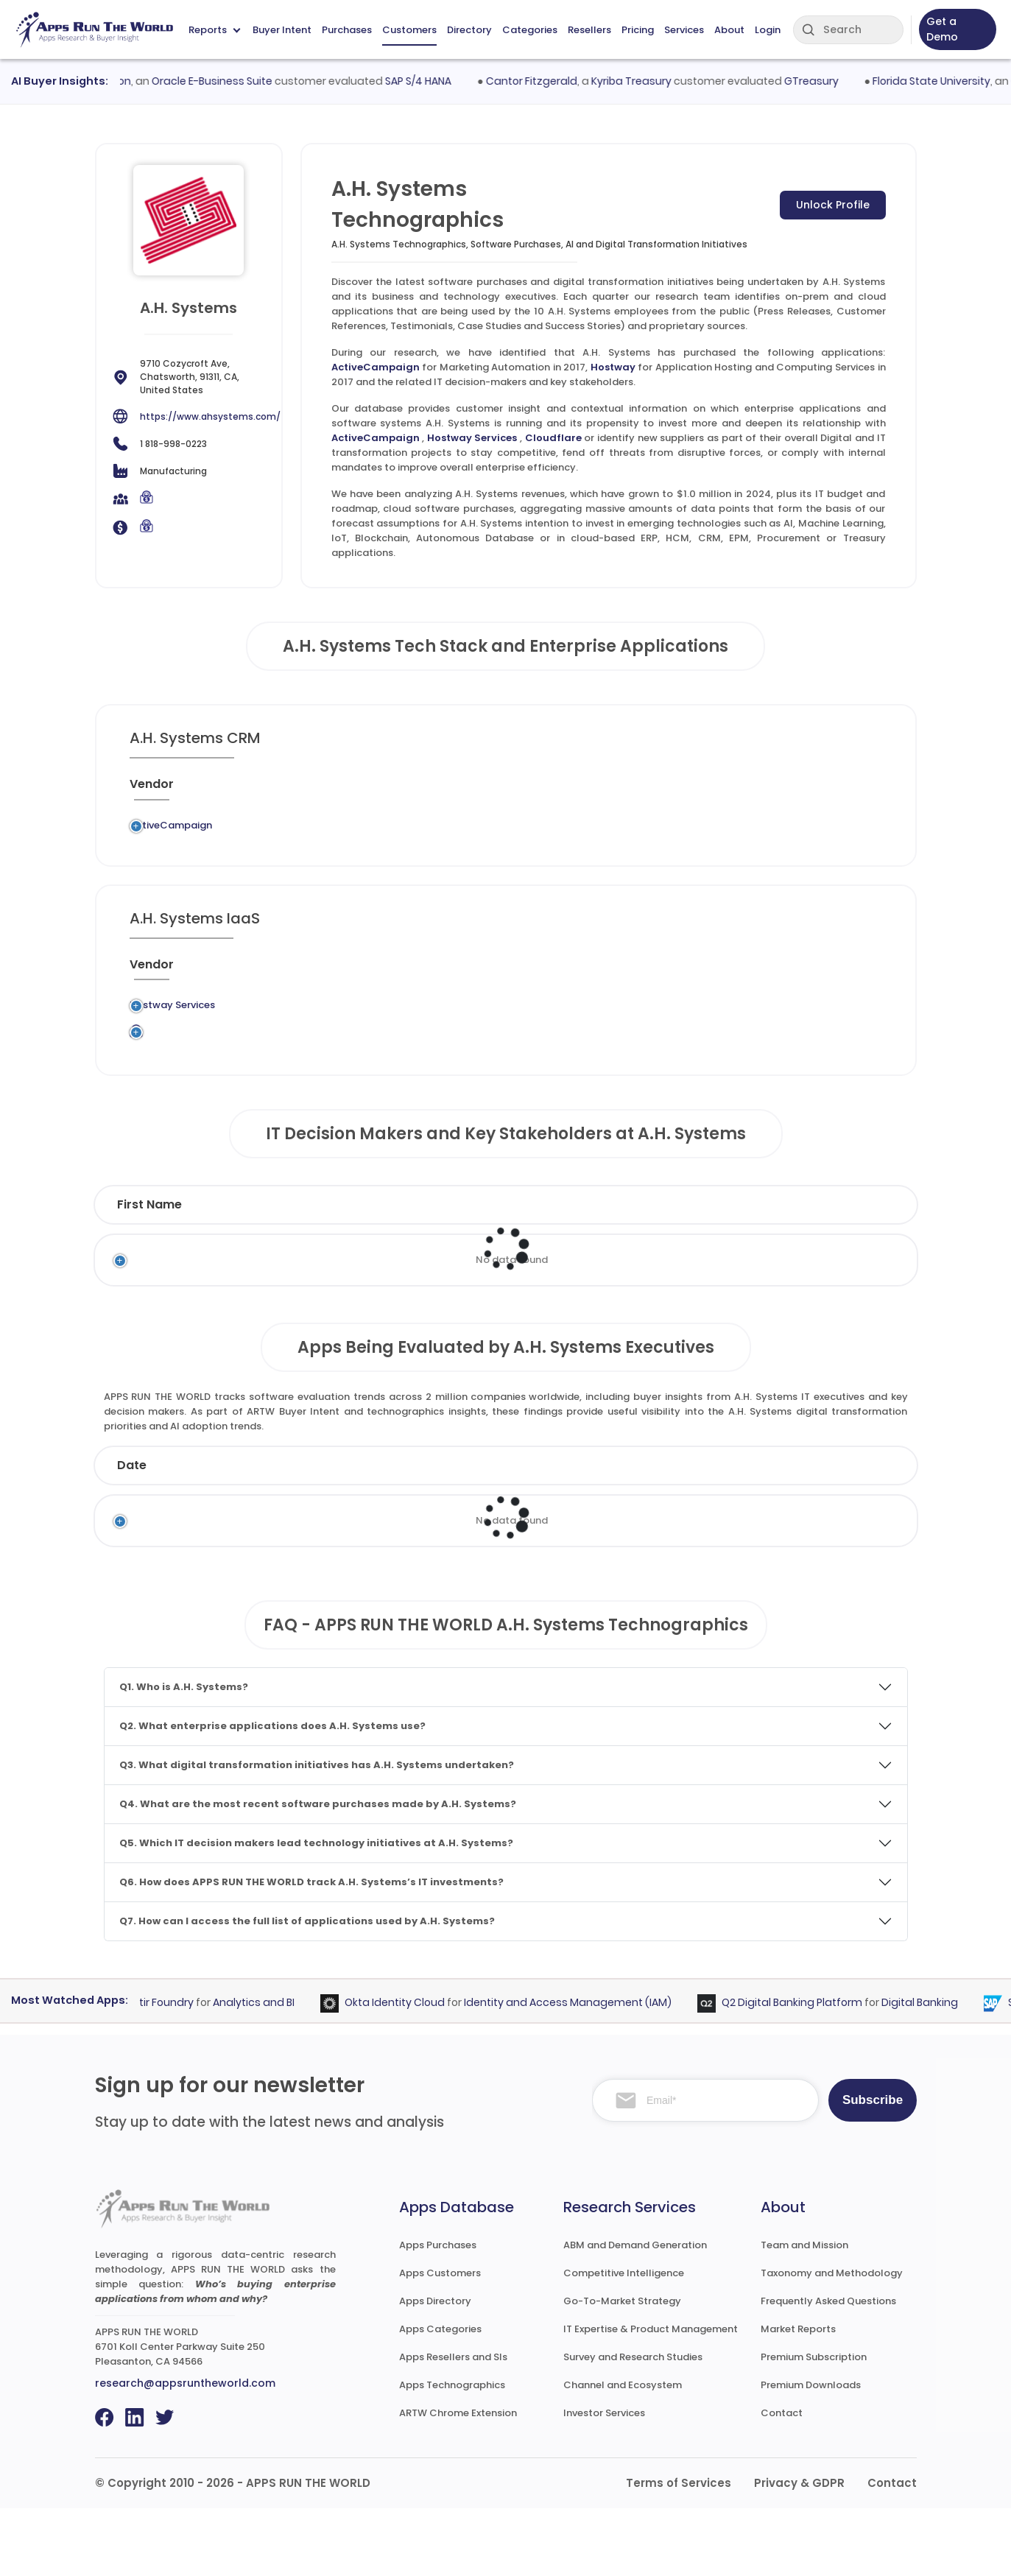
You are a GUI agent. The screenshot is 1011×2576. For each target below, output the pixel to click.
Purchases (347, 30)
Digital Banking (930, 2070)
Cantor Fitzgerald (543, 81)
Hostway (613, 367)
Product (587, 1532)
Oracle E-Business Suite (223, 81)
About (729, 30)
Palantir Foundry (162, 2070)
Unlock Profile (833, 204)
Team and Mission (804, 2313)
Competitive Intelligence (623, 2341)
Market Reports (798, 2397)
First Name (149, 1272)
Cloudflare (553, 438)
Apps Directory (435, 2369)
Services (684, 30)
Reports (214, 30)
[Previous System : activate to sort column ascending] (282, 790)
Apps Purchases (437, 2313)
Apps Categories (440, 2397)
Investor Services (604, 2481)
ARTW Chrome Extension (458, 2481)
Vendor (475, 1532)
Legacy (241, 830)
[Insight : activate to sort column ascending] (844, 790)
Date (132, 1532)
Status (369, 1532)
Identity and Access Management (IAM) (578, 2070)
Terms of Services (678, 2550)
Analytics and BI (264, 2070)
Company (244, 1532)
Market (835, 1532)
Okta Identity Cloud (405, 2070)
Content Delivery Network (475, 1094)
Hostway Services (472, 438)
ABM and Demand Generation (635, 2313)
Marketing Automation (479, 837)
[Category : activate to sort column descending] (499, 790)
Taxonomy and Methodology (832, 2341)
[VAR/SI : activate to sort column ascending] (659, 790)
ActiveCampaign (375, 367)
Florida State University (943, 81)
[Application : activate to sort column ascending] (395, 790)
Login (768, 30)
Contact (782, 2481)
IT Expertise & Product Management (650, 2397)
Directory (469, 30)
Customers (409, 30)
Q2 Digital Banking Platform (802, 2070)
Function (499, 1272)
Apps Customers (440, 2341)
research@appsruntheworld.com (185, 2450)
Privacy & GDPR (799, 2550)
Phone (845, 1272)
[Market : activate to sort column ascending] (589, 790)
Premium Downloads (811, 2453)
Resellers (589, 30)
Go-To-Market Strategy (622, 2369)
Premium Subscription (814, 2425)
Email (755, 1272)
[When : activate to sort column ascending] (724, 790)
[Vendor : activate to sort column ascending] (174, 790)
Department (627, 1272)
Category (709, 1532)
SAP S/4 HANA (430, 81)
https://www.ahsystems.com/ (210, 416)
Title (407, 1272)
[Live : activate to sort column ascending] (780, 790)
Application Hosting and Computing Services (482, 1043)
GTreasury (823, 81)
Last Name (292, 1272)
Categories (529, 30)
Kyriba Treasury (643, 81)
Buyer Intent (282, 30)
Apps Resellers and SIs (453, 2425)
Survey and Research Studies (632, 2425)
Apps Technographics (452, 2453)
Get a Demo (942, 29)
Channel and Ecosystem (622, 2453)
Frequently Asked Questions (828, 2369)
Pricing (637, 30)
